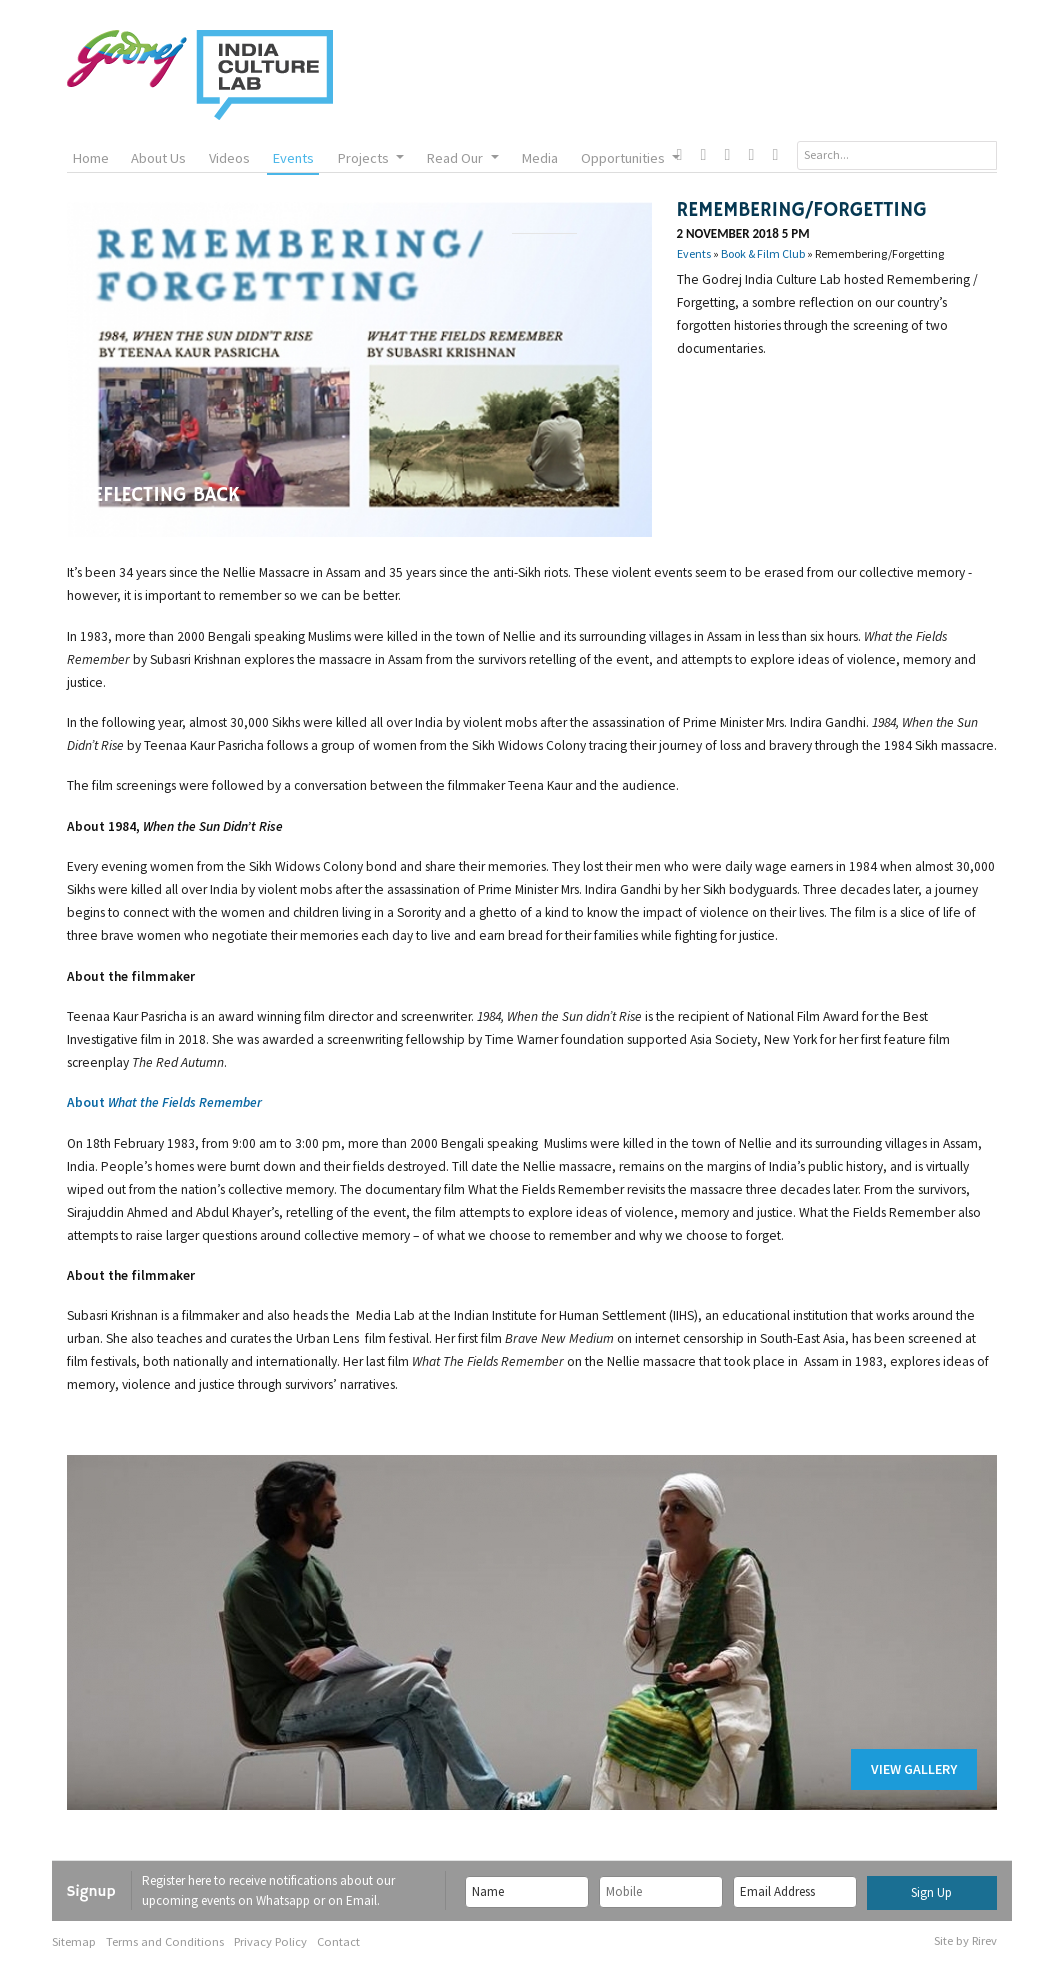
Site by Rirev (965, 1940)
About (166, 1102)
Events (293, 158)
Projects (370, 158)
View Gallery (914, 1769)
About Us (158, 158)
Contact (338, 1941)
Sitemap (74, 1941)
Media (539, 158)
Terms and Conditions (165, 1941)
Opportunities (630, 158)
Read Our (462, 158)
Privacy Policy (270, 1941)
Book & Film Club (763, 253)
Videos (229, 158)
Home (90, 158)
